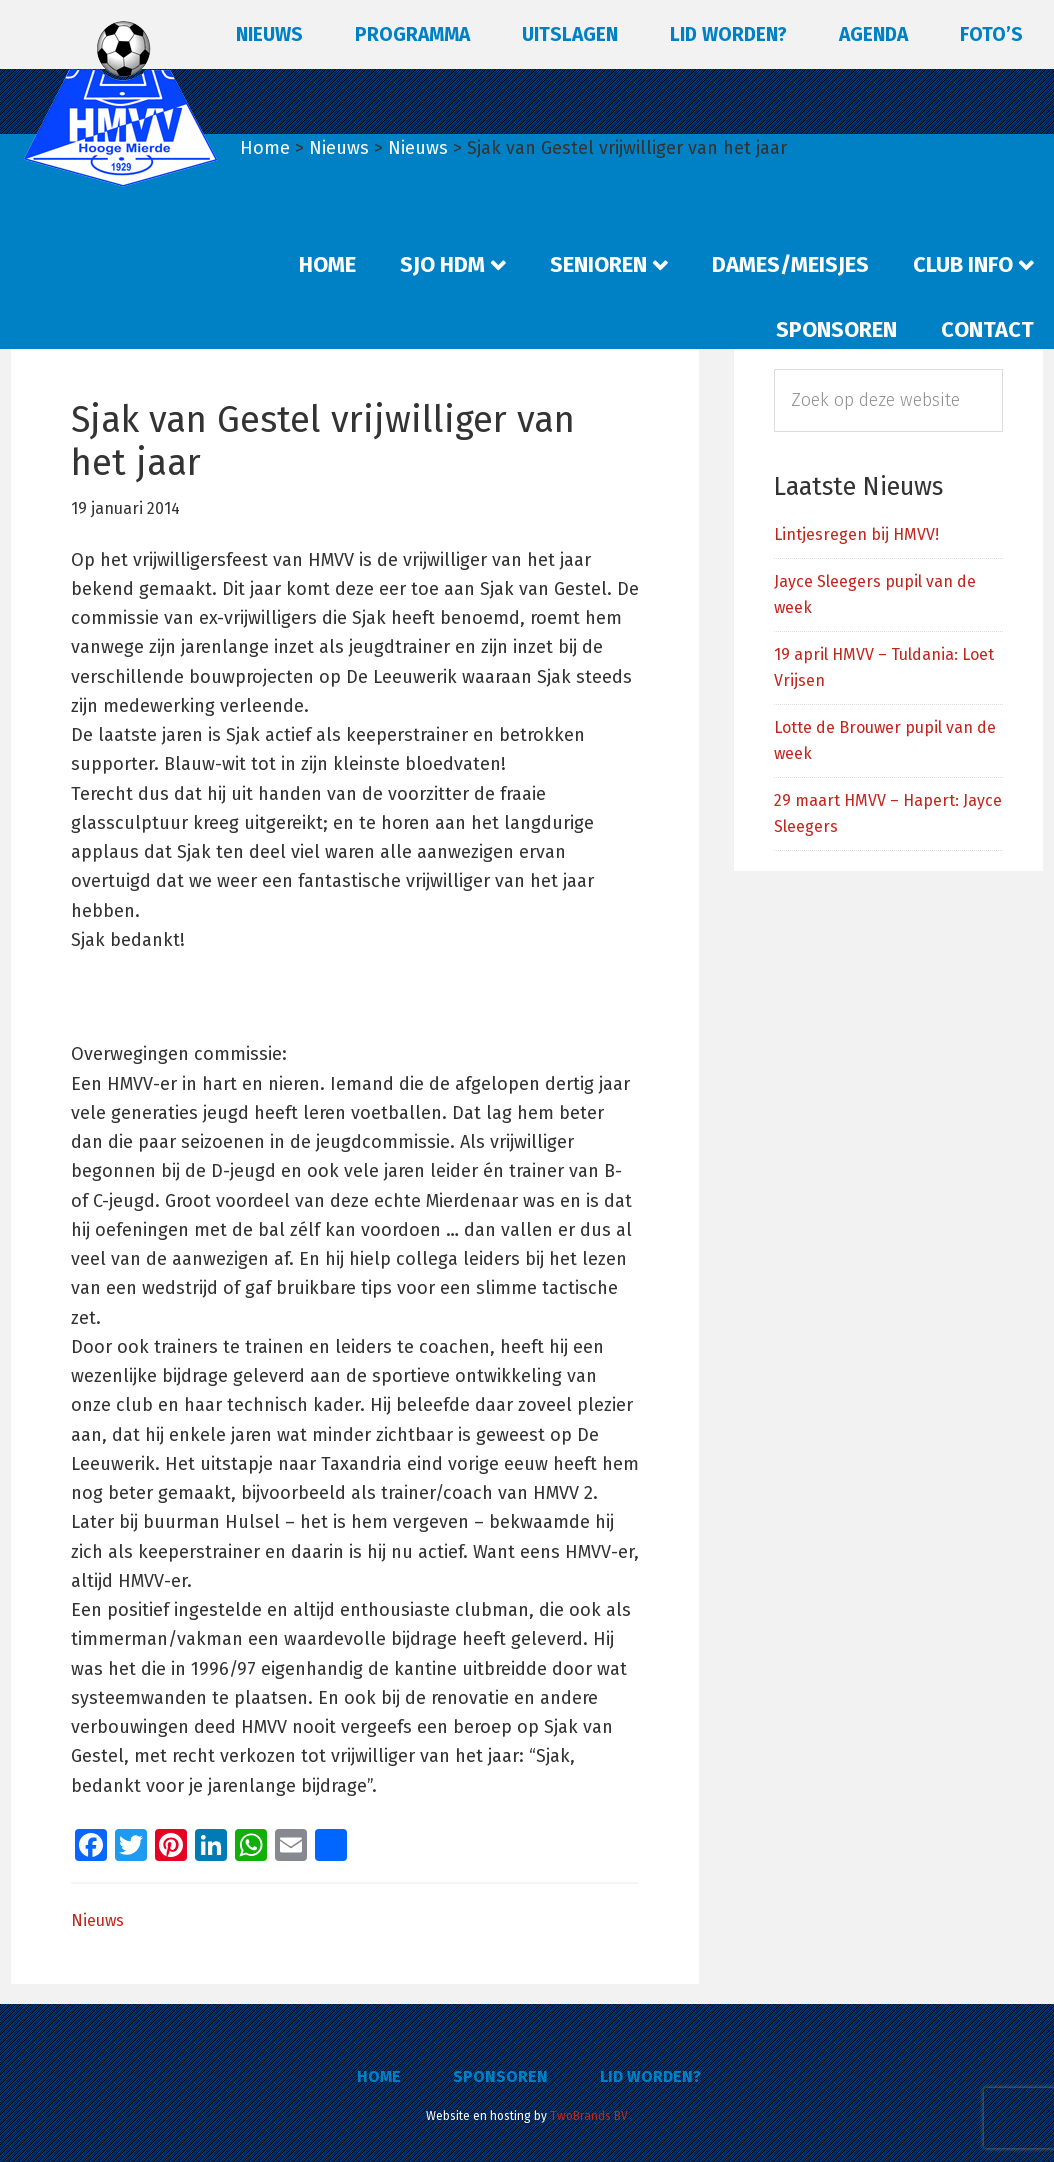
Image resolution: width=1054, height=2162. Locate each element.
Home (379, 2076)
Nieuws (97, 1920)
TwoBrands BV (589, 2116)
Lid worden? (650, 2076)
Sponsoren (500, 2076)
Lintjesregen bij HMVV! (856, 534)
